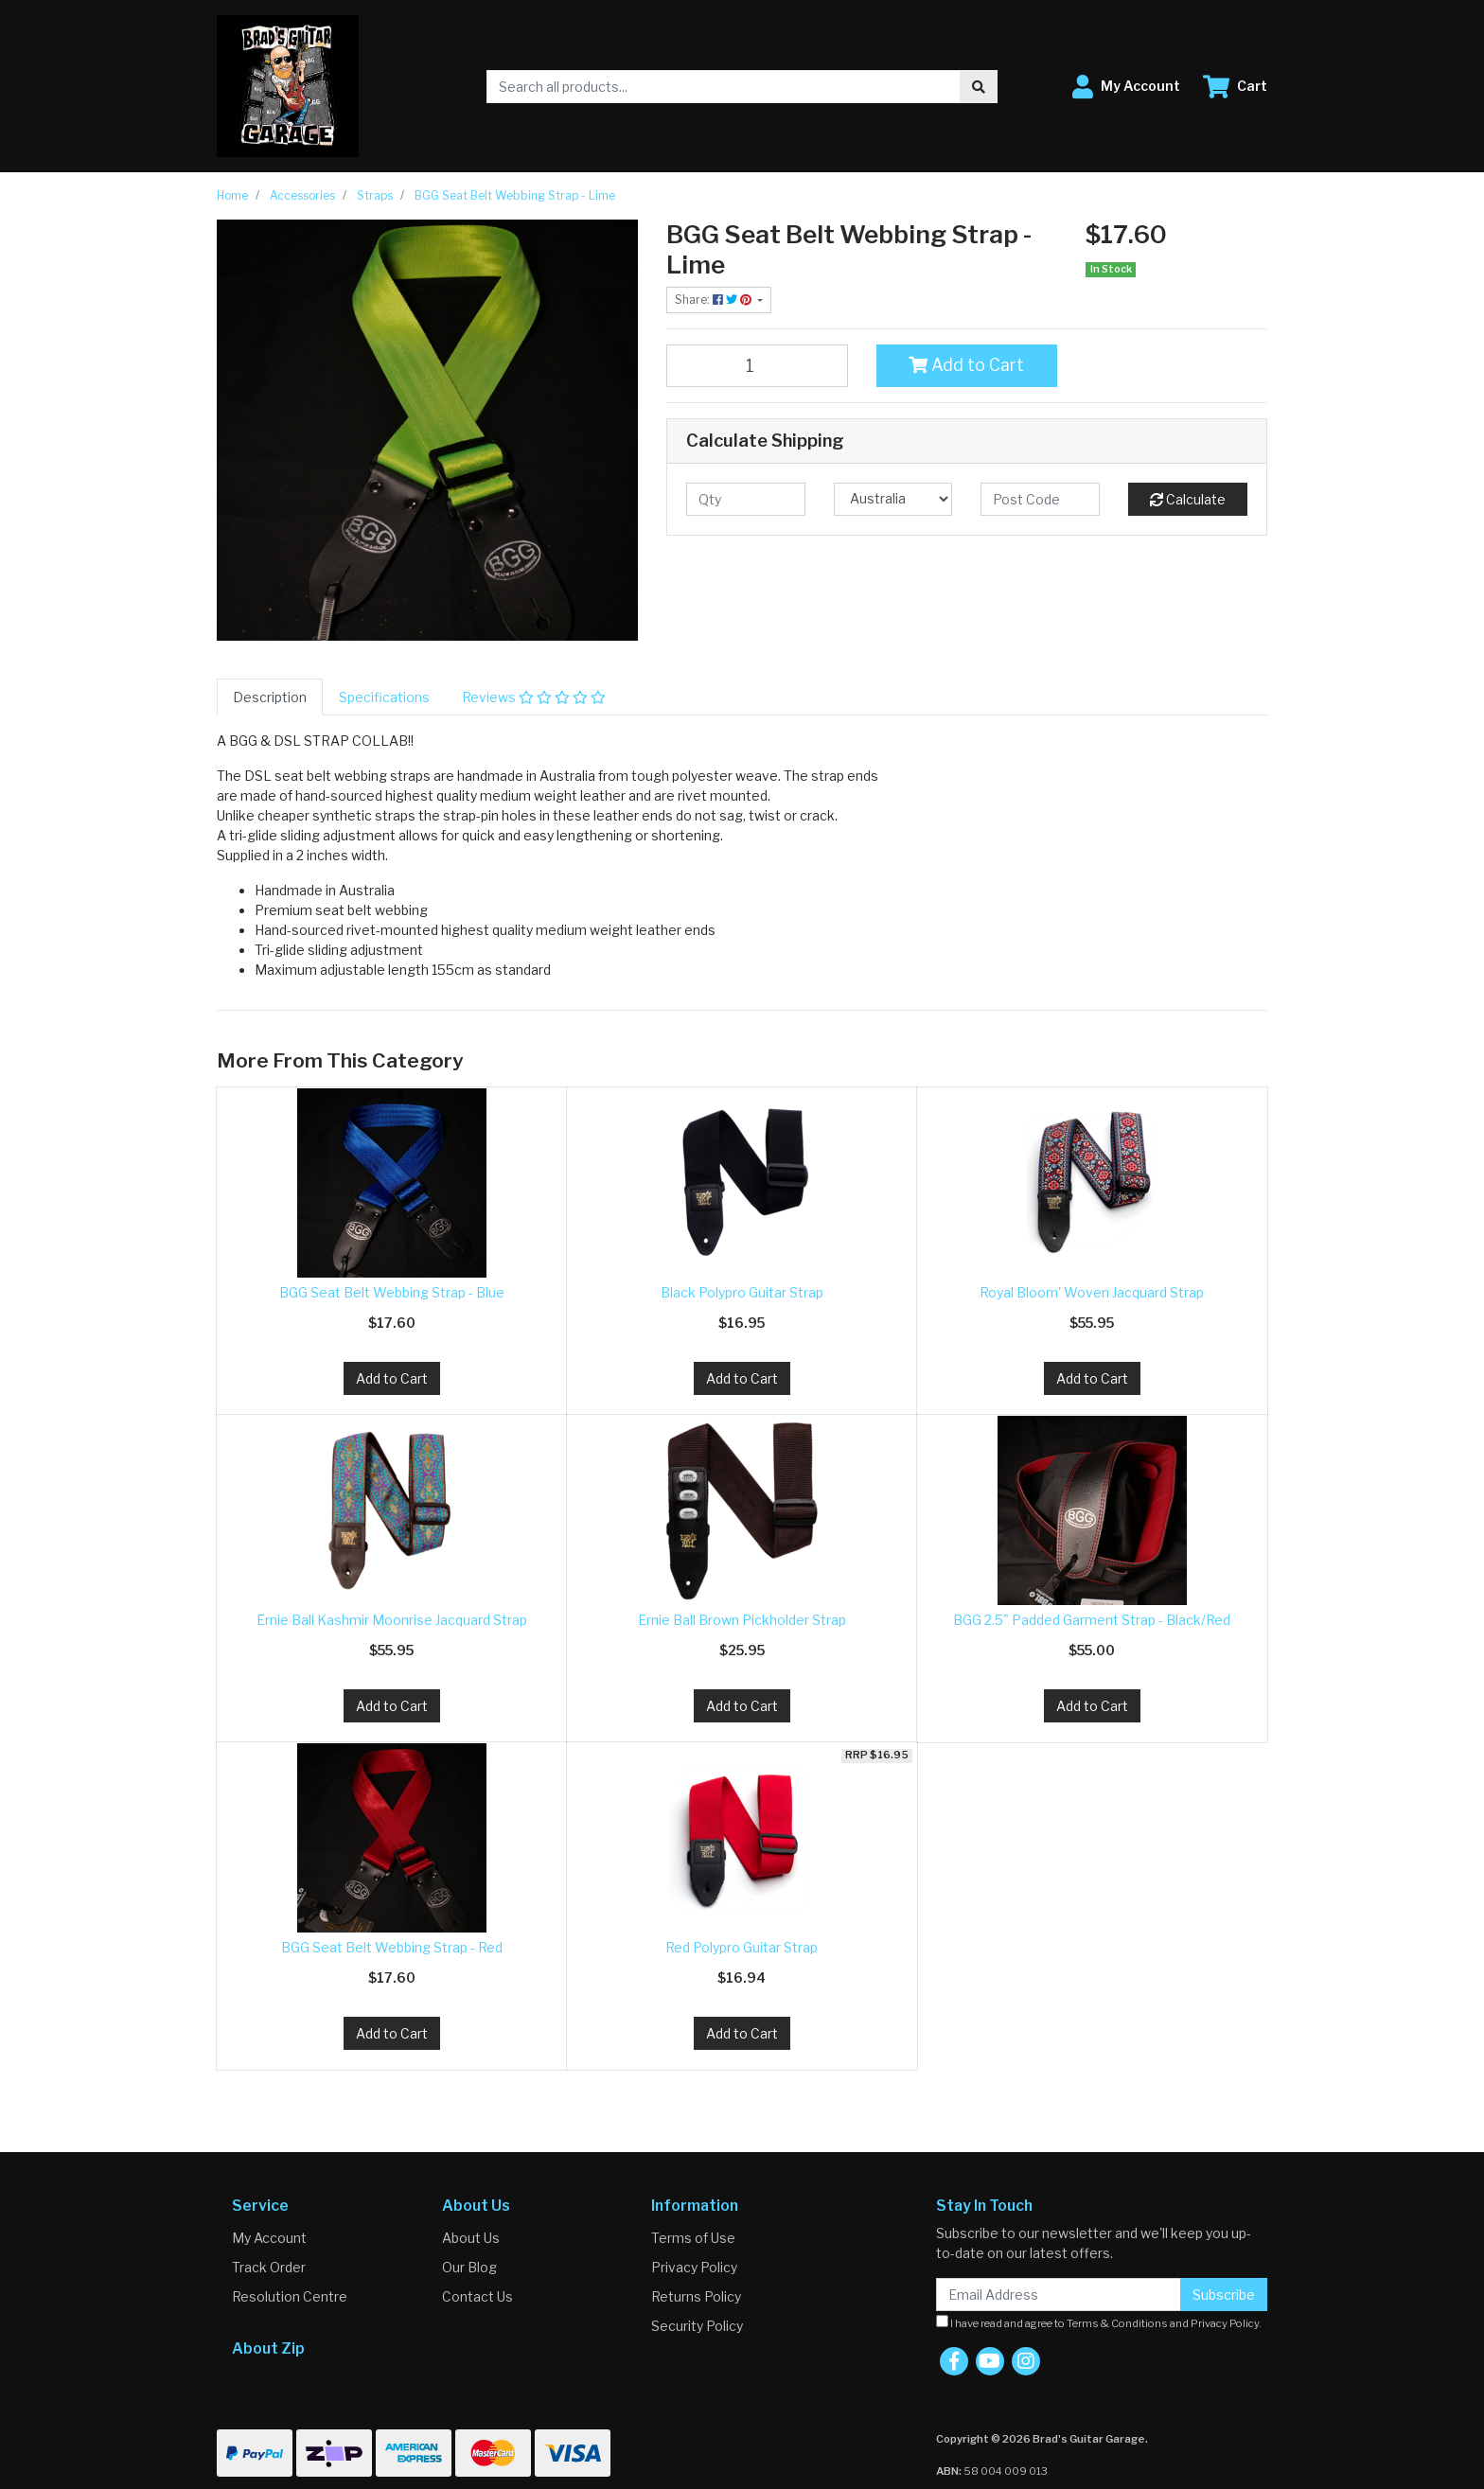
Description (270, 697)
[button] (1126, 86)
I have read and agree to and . (1099, 2322)
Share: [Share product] (714, 299)
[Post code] (1040, 499)
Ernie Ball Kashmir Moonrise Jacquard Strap (391, 1620)
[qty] (745, 499)
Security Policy (697, 2326)
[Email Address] (1058, 2294)
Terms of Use (693, 2238)
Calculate (1188, 499)
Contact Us (477, 2296)
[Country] (893, 499)
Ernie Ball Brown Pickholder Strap (742, 1620)
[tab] (270, 697)
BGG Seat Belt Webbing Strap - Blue (391, 1292)
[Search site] (979, 86)
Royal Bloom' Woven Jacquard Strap (1092, 1292)
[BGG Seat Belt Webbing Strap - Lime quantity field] (757, 365)
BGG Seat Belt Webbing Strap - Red (392, 1947)
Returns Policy (696, 2296)
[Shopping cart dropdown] (1235, 86)
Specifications (384, 697)
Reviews (534, 697)
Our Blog (469, 2267)
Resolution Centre (289, 2296)
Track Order (269, 2267)
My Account (269, 2238)
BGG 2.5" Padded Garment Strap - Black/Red (1091, 1620)
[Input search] (723, 86)
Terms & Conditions (1117, 2323)
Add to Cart (966, 365)
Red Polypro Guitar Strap (741, 1947)
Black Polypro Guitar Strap (742, 1292)
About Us (471, 2238)
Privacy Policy (694, 2267)
